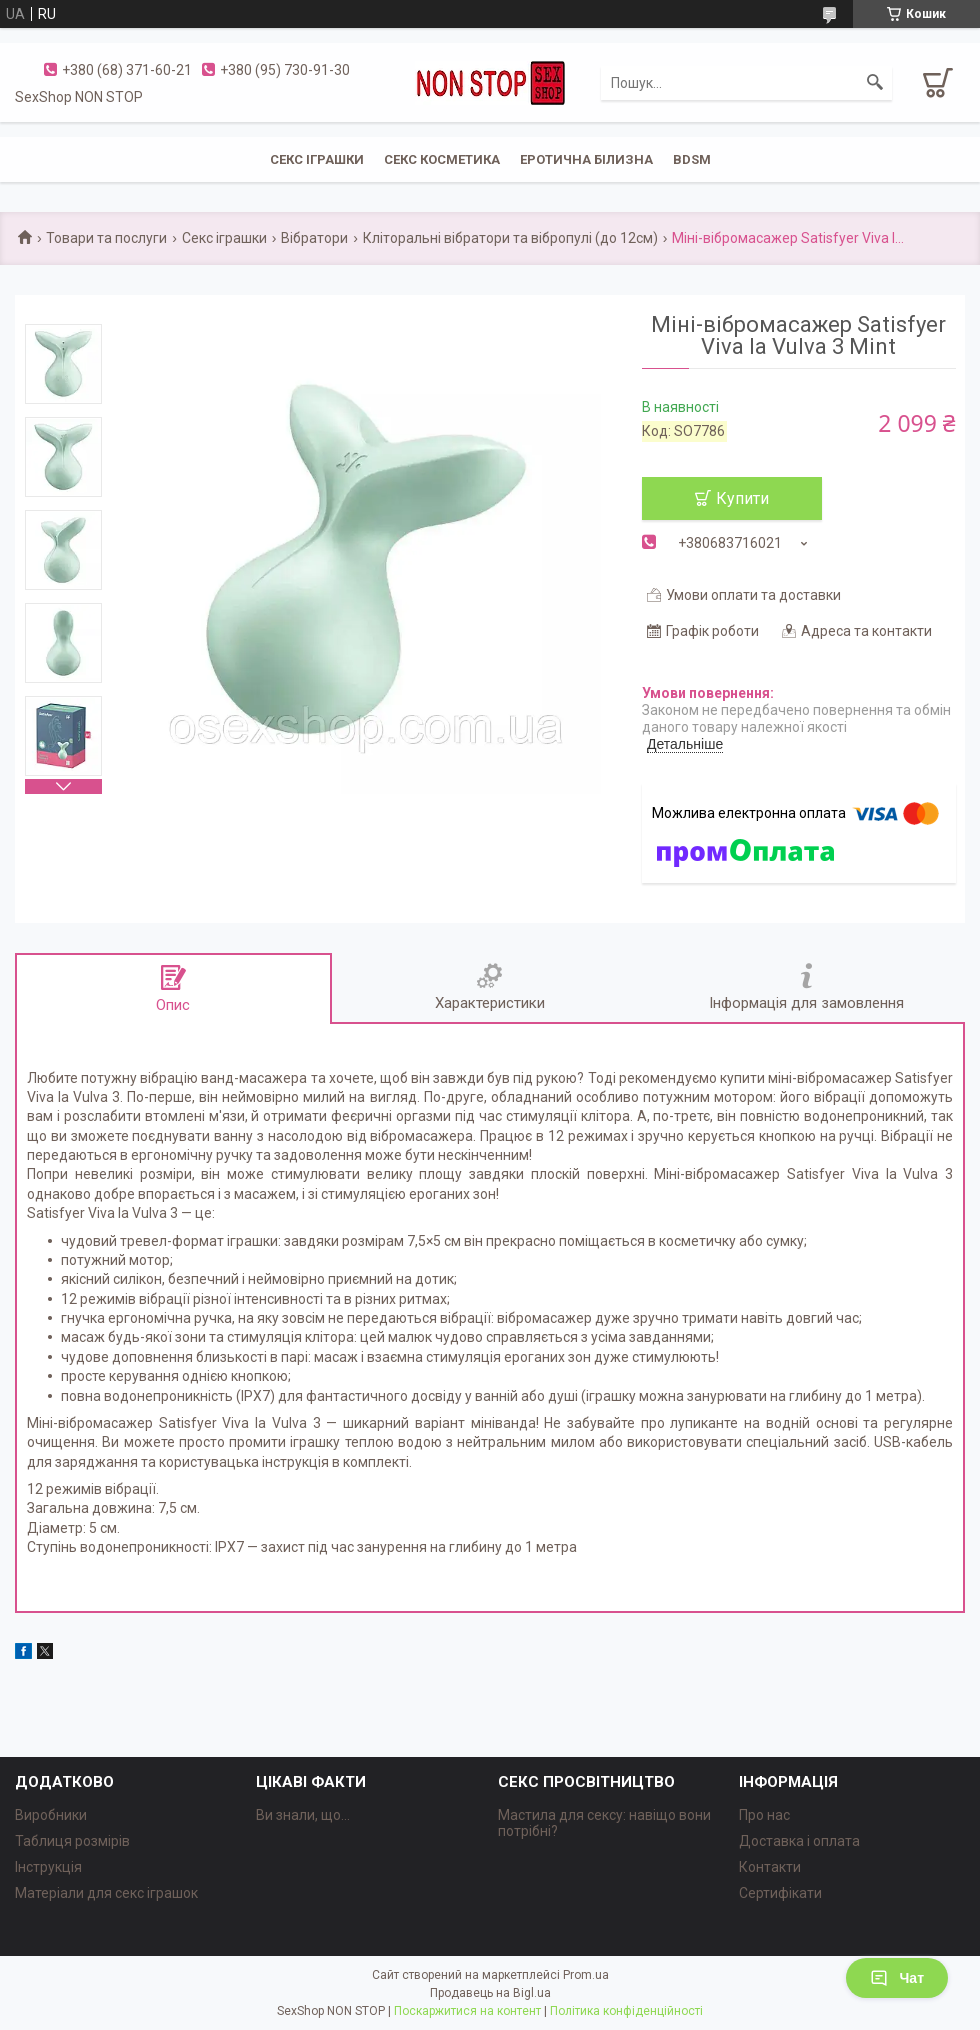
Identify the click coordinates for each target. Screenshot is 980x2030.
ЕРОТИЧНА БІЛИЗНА (586, 159)
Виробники (51, 1815)
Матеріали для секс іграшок (106, 1893)
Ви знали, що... (303, 1815)
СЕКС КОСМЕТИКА (442, 159)
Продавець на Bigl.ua (490, 1993)
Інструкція (48, 1867)
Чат (897, 1978)
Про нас (764, 1815)
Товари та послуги (106, 238)
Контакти (770, 1867)
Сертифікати (780, 1893)
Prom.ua (586, 1975)
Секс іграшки (224, 238)
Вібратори (314, 238)
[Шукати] (875, 83)
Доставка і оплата (799, 1841)
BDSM (692, 159)
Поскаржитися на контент (467, 2011)
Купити (742, 498)
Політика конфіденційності (626, 2011)
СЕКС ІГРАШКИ (317, 159)
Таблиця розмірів (72, 1841)
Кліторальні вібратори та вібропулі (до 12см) (510, 238)
